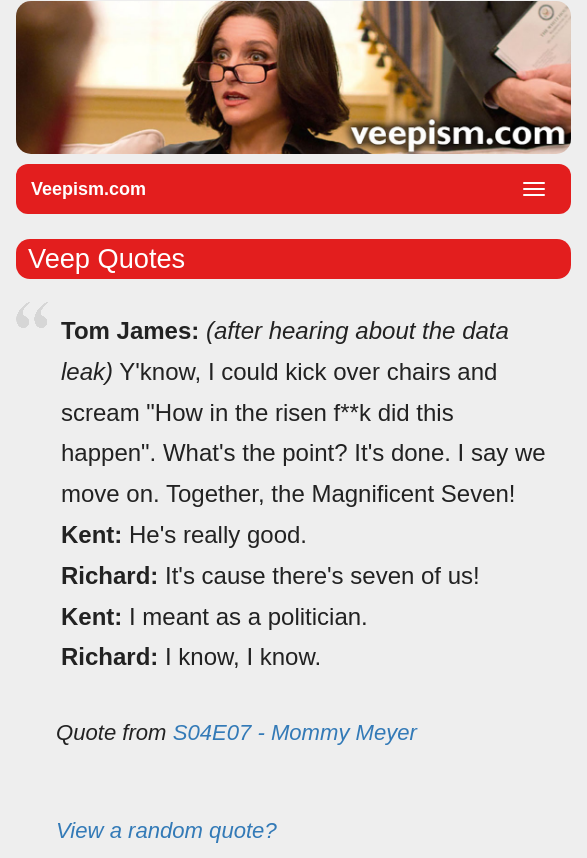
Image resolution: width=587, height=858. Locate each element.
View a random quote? (166, 830)
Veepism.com (88, 189)
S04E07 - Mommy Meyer (295, 732)
